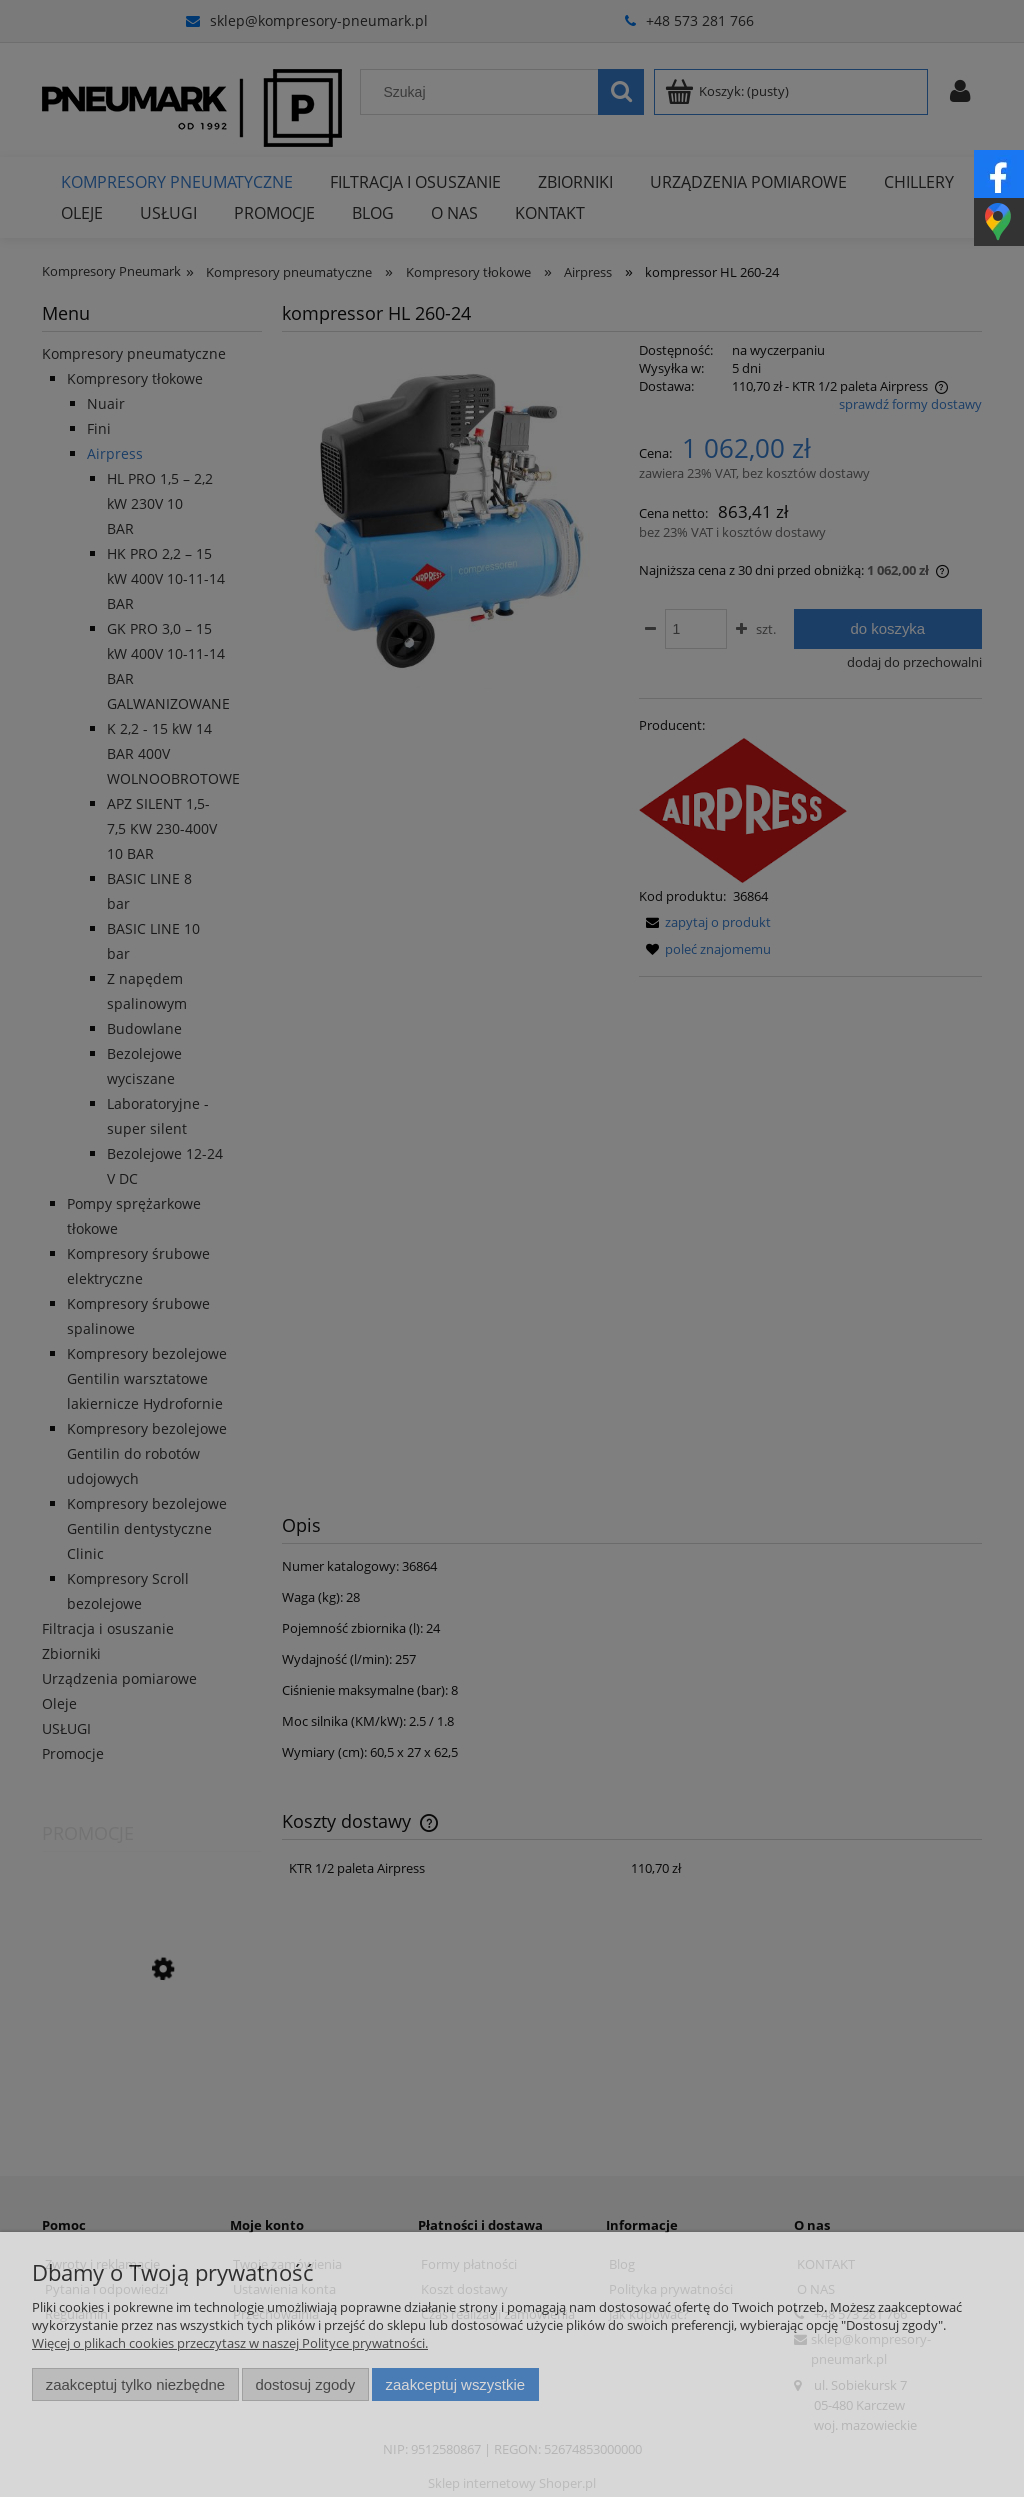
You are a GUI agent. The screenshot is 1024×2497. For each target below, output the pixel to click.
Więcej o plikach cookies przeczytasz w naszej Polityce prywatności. (230, 2343)
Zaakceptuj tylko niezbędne (135, 2384)
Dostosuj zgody (305, 2384)
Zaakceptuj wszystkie (455, 2384)
